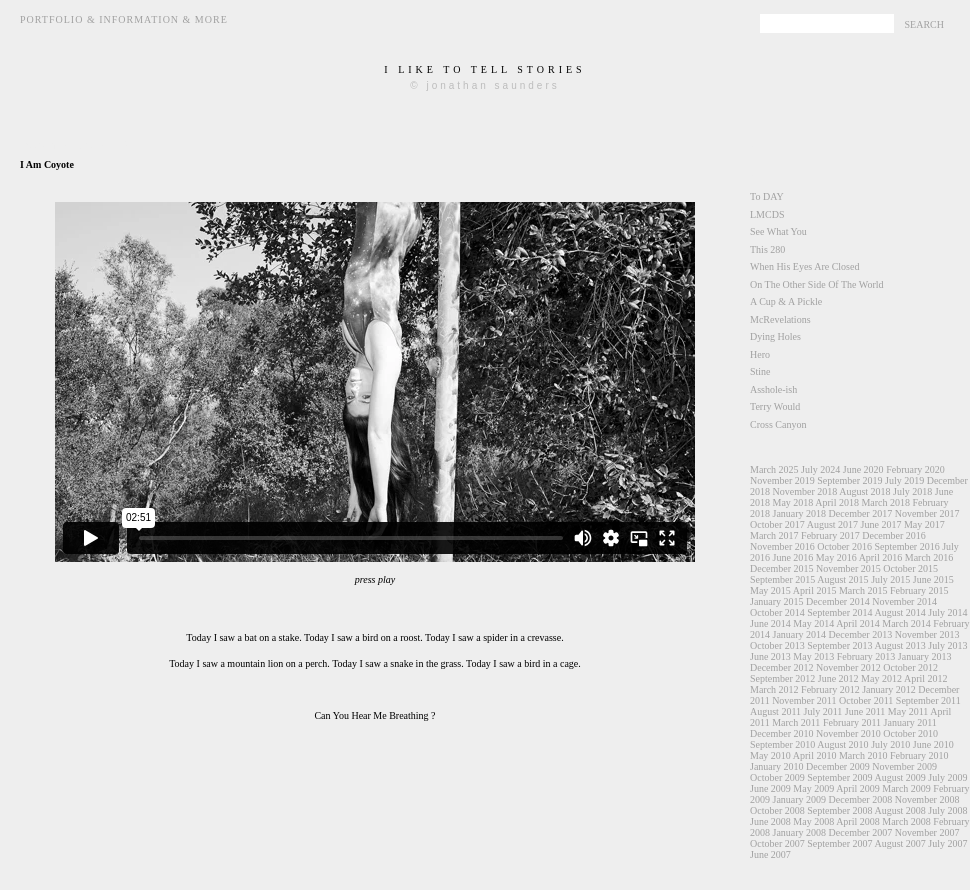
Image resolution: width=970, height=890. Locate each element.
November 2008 (927, 799)
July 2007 (947, 843)
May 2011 (908, 711)
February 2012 (830, 689)
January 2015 (777, 601)
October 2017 (777, 524)
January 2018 (800, 513)
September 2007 (839, 843)
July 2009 (947, 777)
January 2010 (777, 766)
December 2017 (861, 513)
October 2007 (777, 843)
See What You (778, 231)
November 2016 (782, 546)
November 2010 (848, 733)
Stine (760, 371)
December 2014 (838, 601)
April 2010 (815, 755)
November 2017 (927, 513)
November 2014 (904, 601)
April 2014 (858, 623)
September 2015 (782, 579)
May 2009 (813, 788)
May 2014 (813, 623)
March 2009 (906, 788)
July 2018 (912, 491)
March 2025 (774, 469)
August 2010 (842, 744)
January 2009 (800, 799)
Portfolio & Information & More (124, 19)
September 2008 (839, 810)
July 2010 (890, 744)
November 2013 (927, 634)
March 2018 (885, 502)
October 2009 (777, 777)
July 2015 (890, 579)
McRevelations (780, 319)
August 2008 (899, 810)
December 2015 (782, 568)
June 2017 (881, 524)
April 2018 (837, 502)
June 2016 (793, 557)
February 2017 (830, 535)
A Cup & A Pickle (786, 301)
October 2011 (866, 700)
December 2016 (894, 535)
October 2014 (777, 612)
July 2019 (904, 480)
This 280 (767, 249)
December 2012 (782, 667)
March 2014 (906, 623)
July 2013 (947, 645)
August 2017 (832, 524)
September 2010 (782, 744)
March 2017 (774, 535)
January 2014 (800, 634)
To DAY (767, 196)
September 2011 (928, 700)
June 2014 (770, 623)
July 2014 (947, 612)
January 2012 (889, 689)
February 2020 (915, 469)
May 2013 (813, 656)
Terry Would (775, 406)
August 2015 (842, 579)
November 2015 (848, 568)
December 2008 (861, 799)
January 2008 (800, 832)
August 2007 (899, 843)
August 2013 (899, 645)
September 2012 (782, 678)
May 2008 (813, 821)
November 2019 (782, 480)
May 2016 (836, 557)
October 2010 (910, 733)
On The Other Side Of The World (817, 284)
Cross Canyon (778, 424)
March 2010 (863, 755)
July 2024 (820, 469)
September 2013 (839, 645)
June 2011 (865, 711)
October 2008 (777, 810)
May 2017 (924, 524)
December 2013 (861, 634)
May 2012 (881, 678)
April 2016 (881, 557)
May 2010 (770, 755)
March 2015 (863, 590)
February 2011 (852, 722)
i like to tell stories (484, 69)
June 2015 (933, 579)
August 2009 (899, 777)
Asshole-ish (773, 389)
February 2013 (866, 656)
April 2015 (815, 590)
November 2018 (805, 491)
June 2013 (770, 656)
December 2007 (861, 832)
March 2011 (796, 722)
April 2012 (926, 678)
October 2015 (910, 568)
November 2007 (927, 832)
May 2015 (770, 590)
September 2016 (906, 546)
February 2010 (919, 755)
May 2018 (793, 502)
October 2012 (910, 667)
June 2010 (933, 744)
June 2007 (770, 854)
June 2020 (863, 469)
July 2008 (947, 810)
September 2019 (849, 480)
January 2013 (925, 656)
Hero (760, 354)
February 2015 (919, 590)
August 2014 (899, 612)
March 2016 (929, 557)
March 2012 (774, 689)
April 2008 (858, 821)
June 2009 (770, 788)
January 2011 (910, 722)
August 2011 (775, 711)
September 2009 (839, 777)
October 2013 (777, 645)
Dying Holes (775, 336)
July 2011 (823, 711)
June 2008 (770, 821)
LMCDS (767, 214)
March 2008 (906, 821)
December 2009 (838, 766)
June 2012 (838, 678)
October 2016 (844, 546)
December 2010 (782, 733)
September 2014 (839, 612)
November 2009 (904, 766)
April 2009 (858, 788)
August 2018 (864, 491)
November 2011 (804, 700)
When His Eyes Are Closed (804, 266)
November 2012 (848, 667)
